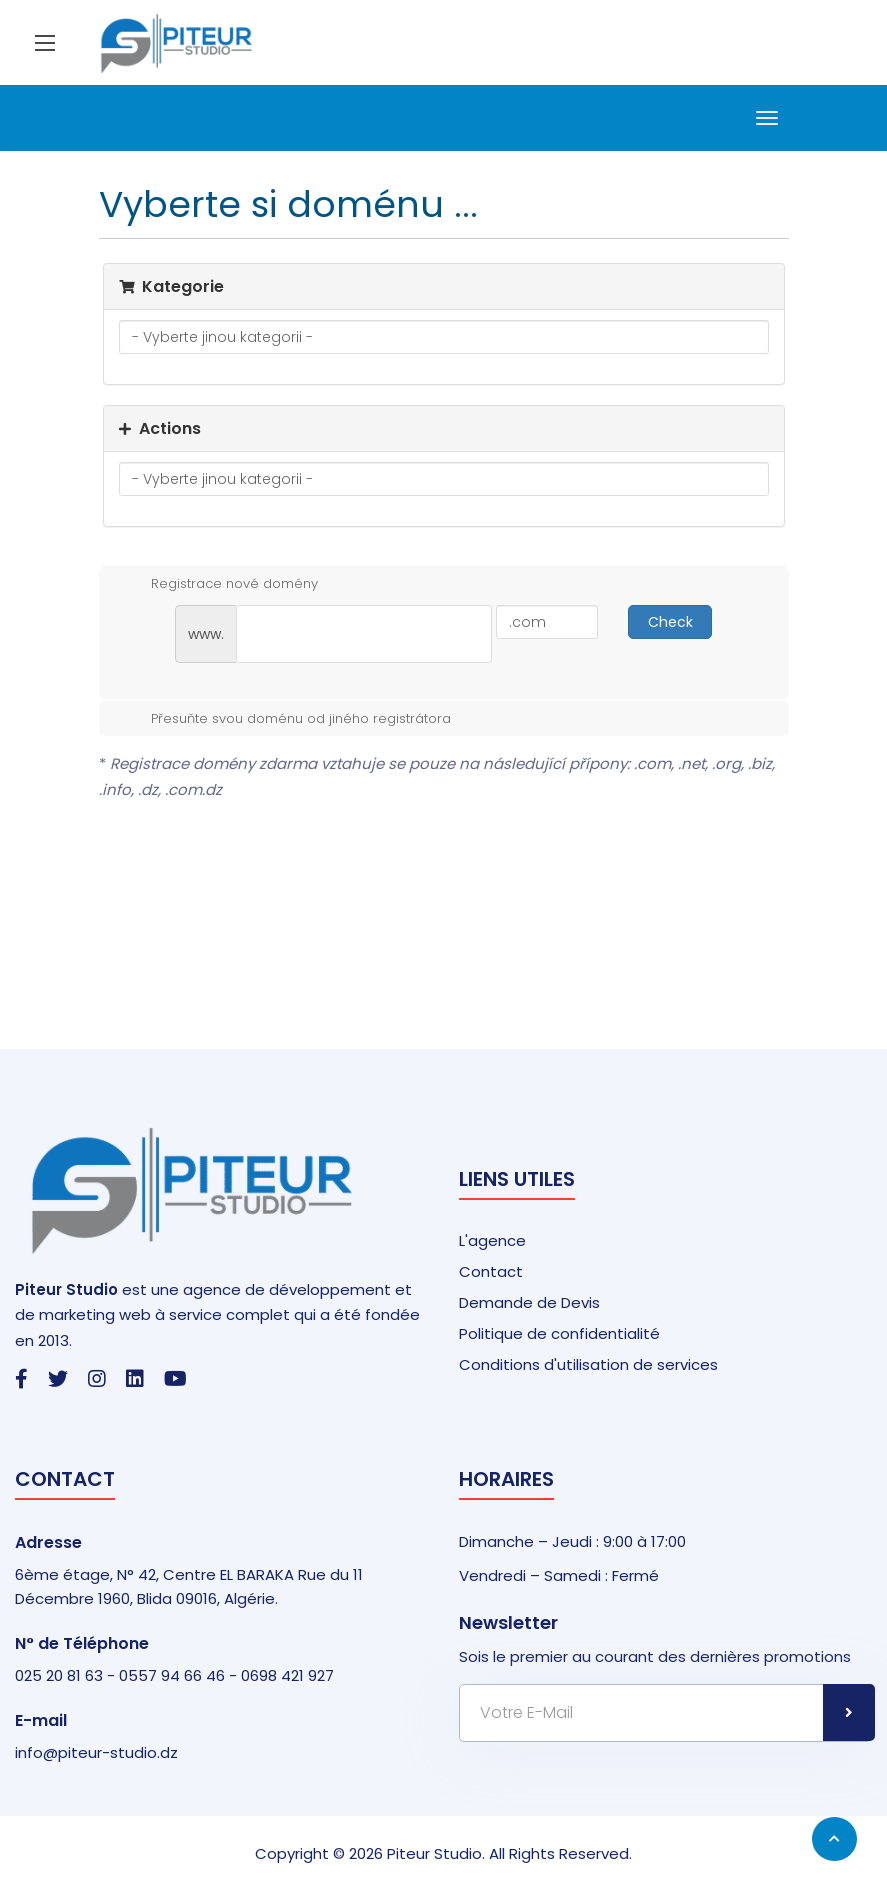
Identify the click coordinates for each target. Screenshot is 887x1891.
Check (670, 622)
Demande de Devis (529, 1302)
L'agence (492, 1240)
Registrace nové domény (218, 584)
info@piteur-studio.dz (96, 1752)
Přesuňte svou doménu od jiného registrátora (285, 719)
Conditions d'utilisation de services (588, 1364)
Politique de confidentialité (559, 1333)
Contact (491, 1271)
